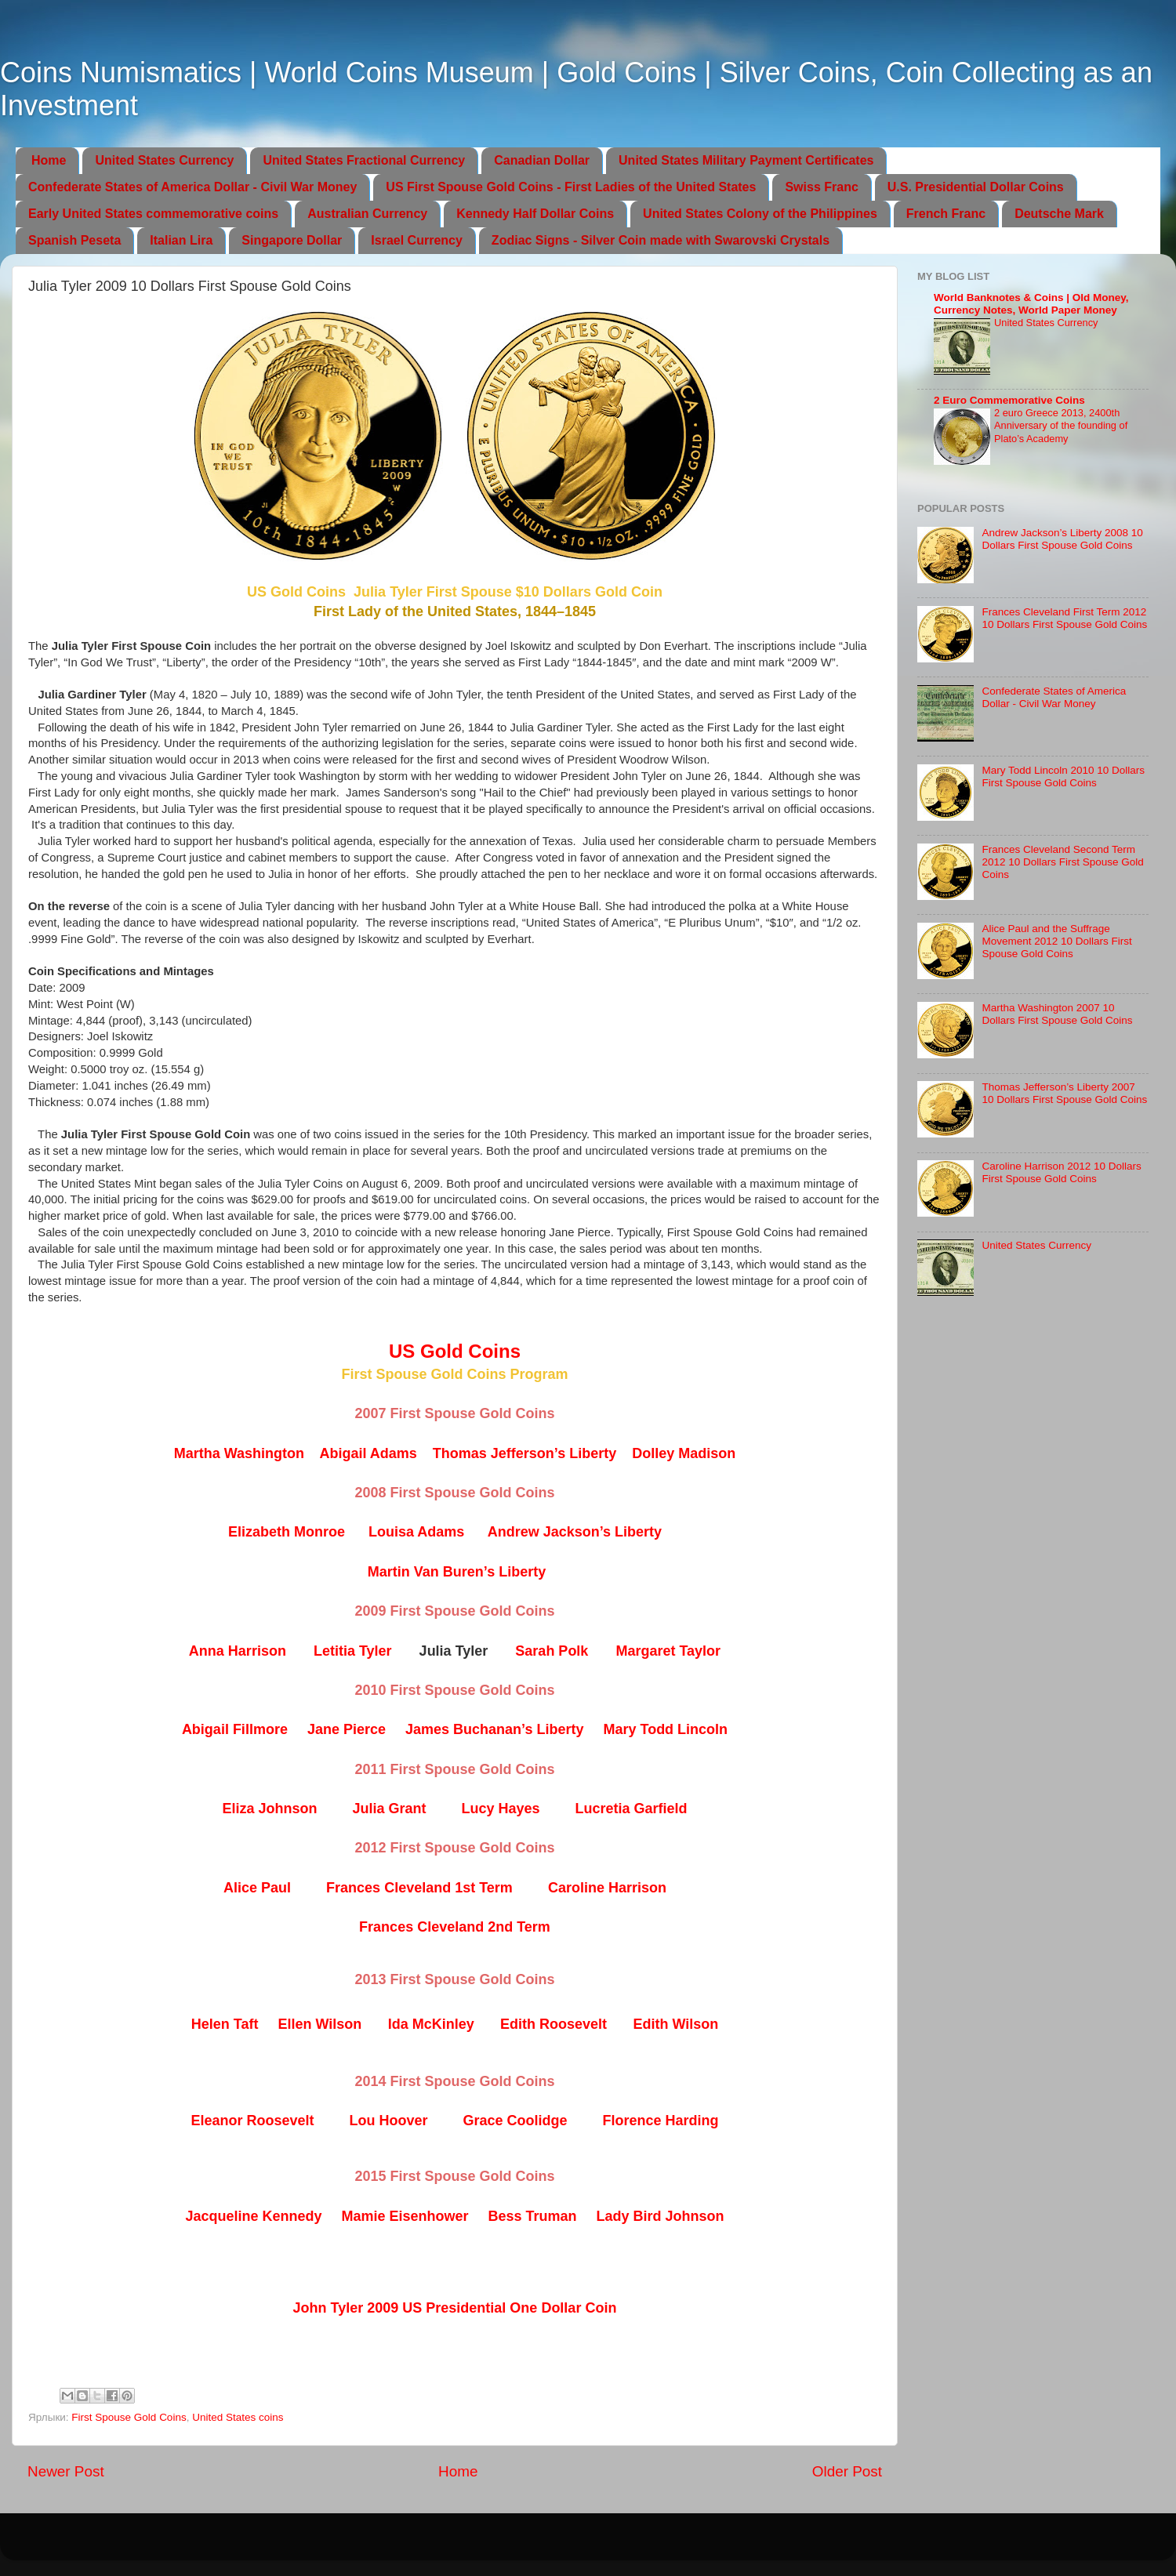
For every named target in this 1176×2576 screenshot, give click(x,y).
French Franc (945, 213)
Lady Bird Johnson (660, 2216)
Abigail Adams (367, 1453)
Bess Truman (532, 2216)
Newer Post (65, 2471)
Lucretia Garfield (631, 1808)
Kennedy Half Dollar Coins (535, 213)
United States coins (237, 2417)
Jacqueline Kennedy (253, 2216)
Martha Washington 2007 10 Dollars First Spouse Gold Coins (1057, 1014)
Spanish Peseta (74, 240)
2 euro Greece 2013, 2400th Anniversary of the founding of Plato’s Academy (1060, 425)
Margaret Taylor (667, 1651)
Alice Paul (257, 1888)
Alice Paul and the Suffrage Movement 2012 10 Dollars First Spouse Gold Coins (1056, 941)
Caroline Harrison (607, 1888)
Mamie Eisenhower (404, 2216)
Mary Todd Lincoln (665, 1729)
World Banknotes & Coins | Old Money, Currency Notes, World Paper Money (1031, 304)
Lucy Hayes (500, 1808)
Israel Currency (417, 240)
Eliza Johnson (269, 1808)
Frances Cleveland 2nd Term (454, 1927)
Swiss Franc (821, 187)
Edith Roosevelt (553, 2024)
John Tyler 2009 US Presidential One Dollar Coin (455, 2308)
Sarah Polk (551, 1651)
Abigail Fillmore (235, 1729)
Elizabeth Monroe (286, 1532)
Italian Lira (181, 240)
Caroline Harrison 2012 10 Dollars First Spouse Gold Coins (1061, 1172)
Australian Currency (367, 213)
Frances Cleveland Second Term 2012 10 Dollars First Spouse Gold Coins (1062, 862)
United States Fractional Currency (364, 160)
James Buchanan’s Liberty (494, 1729)
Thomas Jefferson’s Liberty (524, 1453)
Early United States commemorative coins (153, 213)
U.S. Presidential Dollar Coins (975, 187)
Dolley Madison (683, 1453)
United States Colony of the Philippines (760, 213)
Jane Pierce (346, 1729)
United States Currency (164, 160)
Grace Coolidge (515, 2120)
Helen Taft (225, 2024)
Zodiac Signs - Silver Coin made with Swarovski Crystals (660, 240)
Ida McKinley (431, 2024)
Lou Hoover (388, 2120)
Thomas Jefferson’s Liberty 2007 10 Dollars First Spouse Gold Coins (1064, 1093)
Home (48, 160)
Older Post (847, 2471)
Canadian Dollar (542, 160)
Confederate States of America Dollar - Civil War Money (192, 187)
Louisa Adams (416, 1532)
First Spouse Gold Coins (128, 2417)
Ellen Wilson (319, 2024)
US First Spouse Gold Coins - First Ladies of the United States (571, 187)
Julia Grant (389, 1808)
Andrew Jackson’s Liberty (575, 1532)
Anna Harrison (237, 1651)
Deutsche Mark (1059, 213)
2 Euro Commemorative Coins (1009, 400)
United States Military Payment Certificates (746, 160)
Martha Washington (239, 1453)
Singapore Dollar (291, 240)
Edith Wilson (675, 2024)
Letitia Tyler (353, 1651)
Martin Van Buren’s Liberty (457, 1572)
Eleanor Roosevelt (252, 2120)
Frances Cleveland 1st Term (419, 1888)
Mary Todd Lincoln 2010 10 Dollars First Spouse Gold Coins (1063, 776)
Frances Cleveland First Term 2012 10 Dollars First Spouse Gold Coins (1064, 618)
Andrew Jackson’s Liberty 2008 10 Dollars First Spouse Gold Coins (1062, 539)
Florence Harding (661, 2120)
